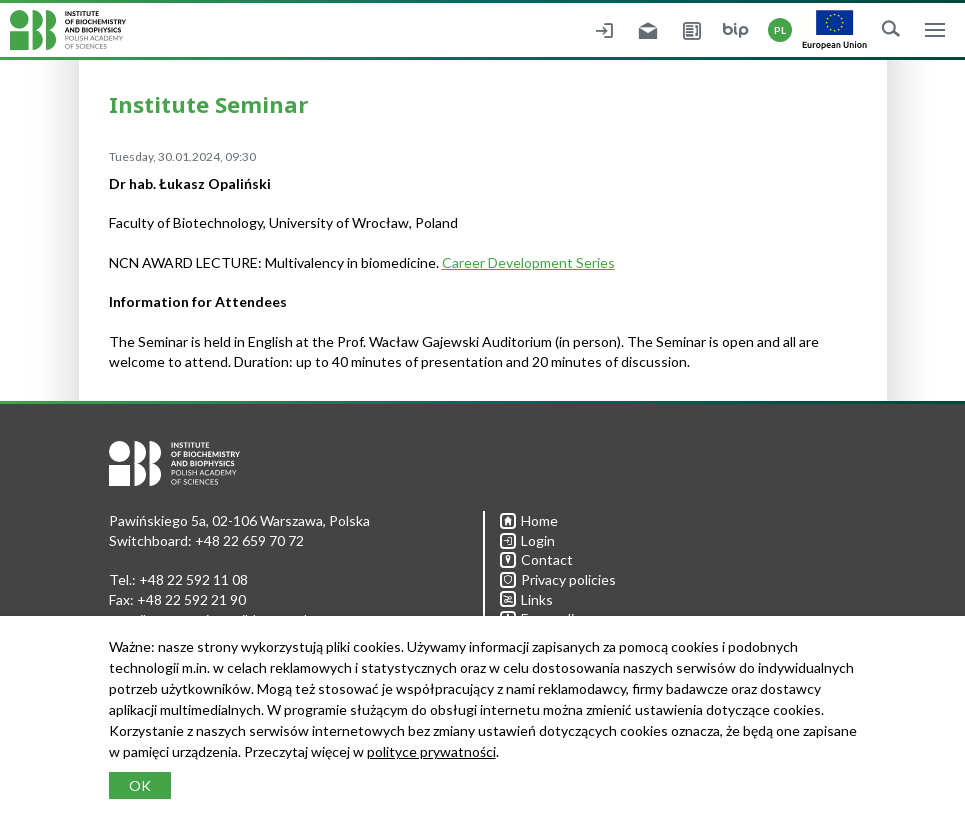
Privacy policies (558, 579)
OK (140, 785)
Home (529, 520)
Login (527, 540)
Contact (536, 559)
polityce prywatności (431, 751)
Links (526, 599)
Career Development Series (528, 262)
